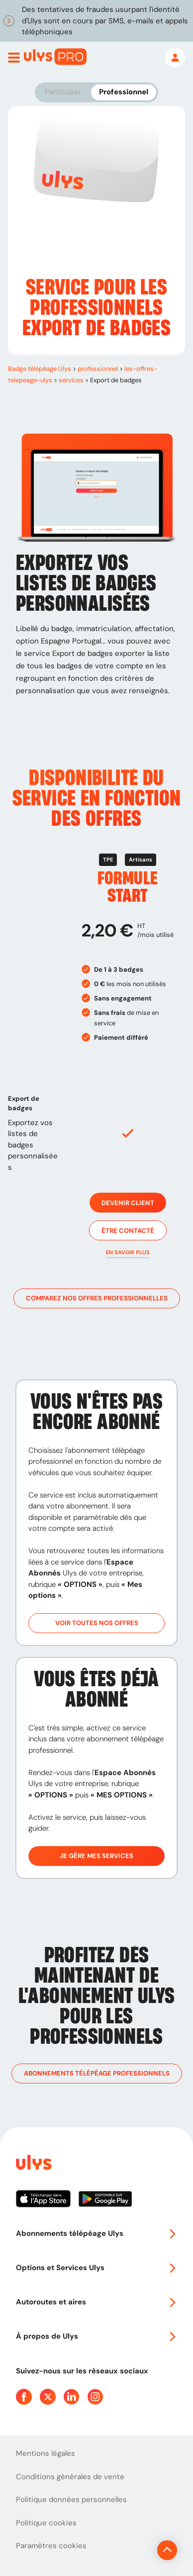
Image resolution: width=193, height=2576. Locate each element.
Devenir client (128, 1203)
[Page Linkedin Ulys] (72, 2397)
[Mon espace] (175, 58)
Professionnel (123, 92)
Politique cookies (46, 2523)
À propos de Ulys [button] (96, 2336)
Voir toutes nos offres (96, 1623)
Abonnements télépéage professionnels (97, 2073)
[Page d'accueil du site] (33, 2164)
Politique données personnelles (71, 2499)
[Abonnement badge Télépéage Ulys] (55, 57)
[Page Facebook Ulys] (24, 2397)
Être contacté (128, 1230)
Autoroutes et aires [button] (96, 2302)
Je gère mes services (96, 1856)
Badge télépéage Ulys (39, 368)
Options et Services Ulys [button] (96, 2268)
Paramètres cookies (51, 2546)
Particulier (63, 92)
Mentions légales (45, 2453)
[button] (128, 1252)
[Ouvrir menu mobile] (14, 58)
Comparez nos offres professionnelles (97, 1298)
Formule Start (127, 887)
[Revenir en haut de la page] (167, 2550)
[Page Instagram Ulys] (95, 2397)
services (71, 380)
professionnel (98, 368)
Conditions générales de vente (70, 2477)
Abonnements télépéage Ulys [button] (96, 2233)
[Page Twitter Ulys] (48, 2397)
